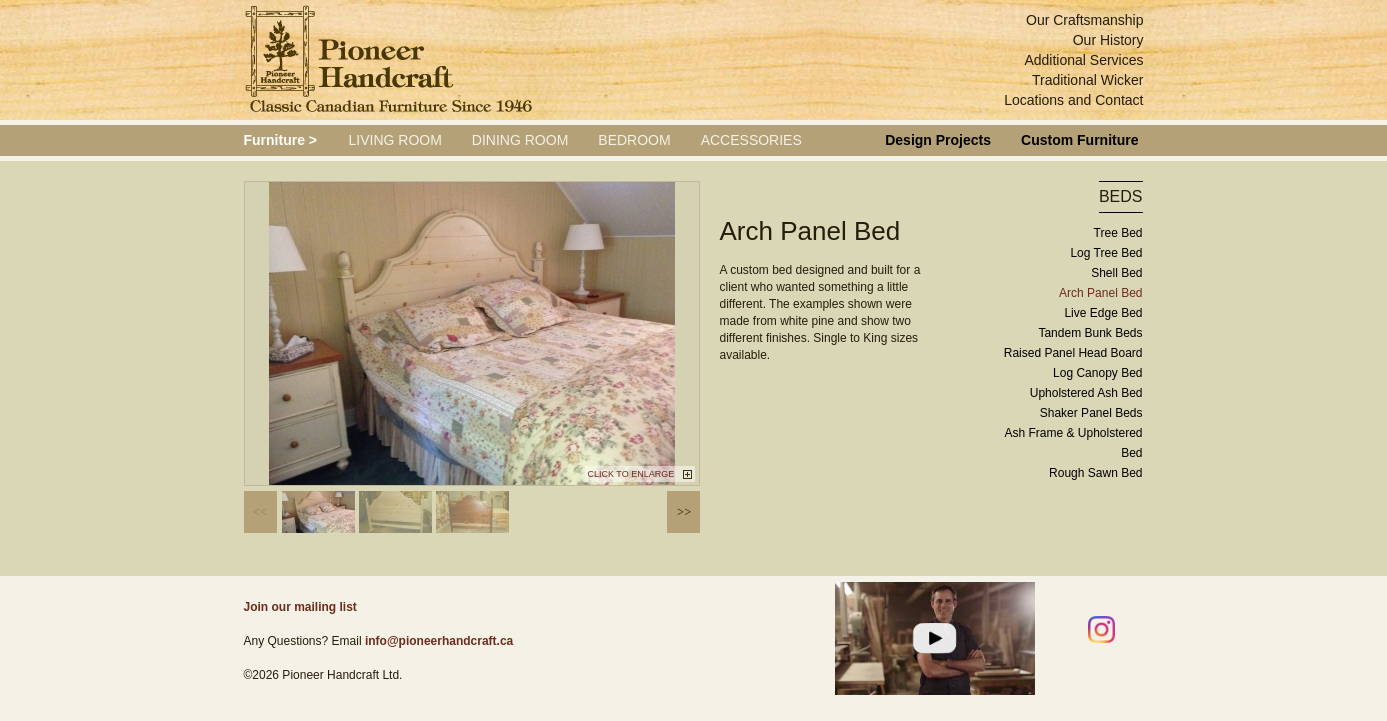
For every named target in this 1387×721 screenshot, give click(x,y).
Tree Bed (1118, 233)
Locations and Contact (1073, 100)
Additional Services (1083, 60)
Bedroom (634, 140)
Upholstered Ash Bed (1086, 393)
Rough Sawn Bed (1095, 473)
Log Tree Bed (1106, 253)
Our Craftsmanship (1084, 20)
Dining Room (520, 140)
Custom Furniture (1079, 140)
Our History (1108, 40)
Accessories (751, 140)
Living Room (395, 140)
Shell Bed (1116, 273)
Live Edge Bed (1103, 313)
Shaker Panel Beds (1091, 413)
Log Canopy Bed (1097, 373)
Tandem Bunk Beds (1090, 333)
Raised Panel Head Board (1073, 353)
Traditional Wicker (1088, 80)
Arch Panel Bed (1100, 293)
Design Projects (938, 140)
